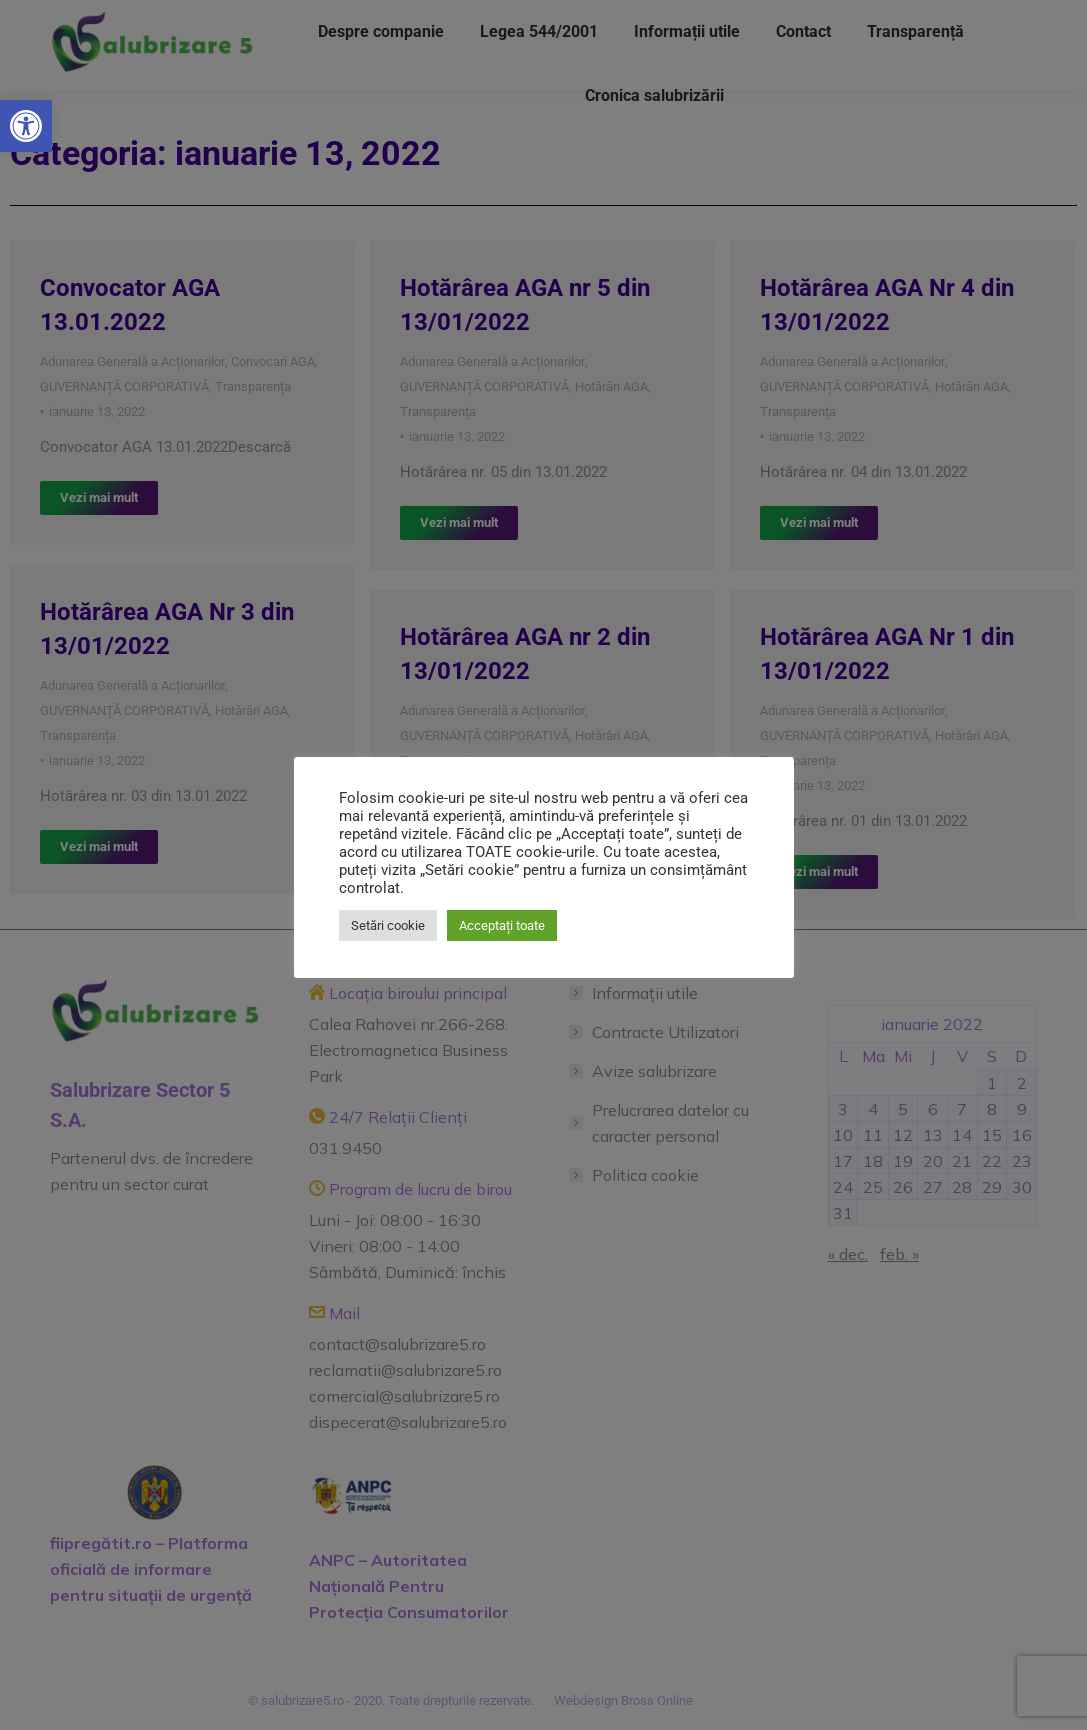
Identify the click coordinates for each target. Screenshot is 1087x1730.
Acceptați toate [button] (502, 925)
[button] (26, 126)
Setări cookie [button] (388, 925)
